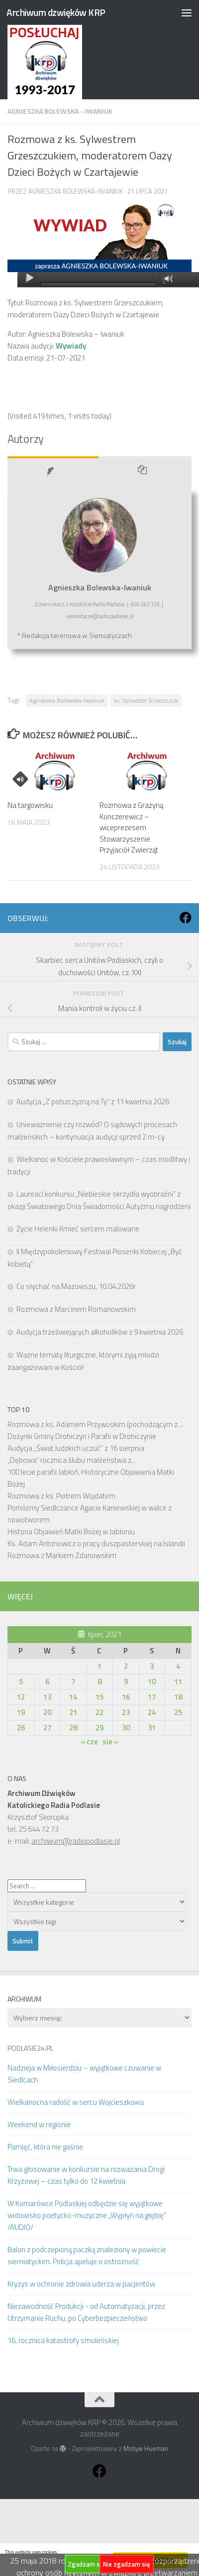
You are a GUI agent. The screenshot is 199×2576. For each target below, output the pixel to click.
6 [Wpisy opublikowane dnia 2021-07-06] (47, 1681)
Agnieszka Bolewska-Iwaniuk (75, 191)
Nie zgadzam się (126, 2564)
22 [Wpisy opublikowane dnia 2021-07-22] (99, 1712)
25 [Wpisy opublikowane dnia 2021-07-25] (178, 1712)
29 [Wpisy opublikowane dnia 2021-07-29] (99, 1727)
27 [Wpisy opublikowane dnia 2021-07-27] (47, 1727)
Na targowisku (30, 805)
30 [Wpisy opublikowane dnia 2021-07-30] (126, 1727)
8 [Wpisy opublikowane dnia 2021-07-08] (99, 1681)
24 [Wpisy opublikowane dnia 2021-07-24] (152, 1712)
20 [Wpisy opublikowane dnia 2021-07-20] (47, 1712)
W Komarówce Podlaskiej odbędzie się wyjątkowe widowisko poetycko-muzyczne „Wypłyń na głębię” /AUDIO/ (86, 2215)
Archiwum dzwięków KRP (55, 12)
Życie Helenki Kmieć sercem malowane (77, 1228)
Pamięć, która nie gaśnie (45, 2146)
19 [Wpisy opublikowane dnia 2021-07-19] (21, 1712)
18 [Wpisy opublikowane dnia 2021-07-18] (178, 1697)
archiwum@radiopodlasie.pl (75, 1841)
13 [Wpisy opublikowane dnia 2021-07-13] (47, 1697)
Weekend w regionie (39, 2124)
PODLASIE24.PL (30, 2048)
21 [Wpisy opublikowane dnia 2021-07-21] (73, 1712)
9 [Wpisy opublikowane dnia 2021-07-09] (126, 1681)
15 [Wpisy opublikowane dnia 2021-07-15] (99, 1697)
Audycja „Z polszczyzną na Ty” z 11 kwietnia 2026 (92, 1101)
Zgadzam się (86, 2564)
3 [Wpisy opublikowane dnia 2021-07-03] (152, 1666)
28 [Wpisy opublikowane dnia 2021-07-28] (73, 1727)
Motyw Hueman (145, 2448)
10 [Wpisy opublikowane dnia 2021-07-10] (152, 1681)
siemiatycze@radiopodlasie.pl (100, 616)
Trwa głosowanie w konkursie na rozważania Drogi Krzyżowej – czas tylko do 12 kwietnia (86, 2175)
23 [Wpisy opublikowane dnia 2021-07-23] (126, 1712)
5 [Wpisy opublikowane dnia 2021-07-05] (21, 1681)
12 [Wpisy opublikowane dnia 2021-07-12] (21, 1697)
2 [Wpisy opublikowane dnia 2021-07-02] (126, 1666)
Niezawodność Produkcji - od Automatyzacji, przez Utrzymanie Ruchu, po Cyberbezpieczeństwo (86, 2312)
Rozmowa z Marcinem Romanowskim (76, 1309)
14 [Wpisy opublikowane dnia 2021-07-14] (73, 1697)
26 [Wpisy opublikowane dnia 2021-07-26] (21, 1727)
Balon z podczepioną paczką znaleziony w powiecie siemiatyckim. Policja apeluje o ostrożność (86, 2255)
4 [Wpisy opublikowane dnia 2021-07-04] (178, 1666)
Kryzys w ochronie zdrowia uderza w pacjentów (81, 2284)
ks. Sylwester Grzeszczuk (146, 700)
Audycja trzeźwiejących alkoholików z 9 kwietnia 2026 (99, 1332)
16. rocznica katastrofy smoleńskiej (63, 2340)
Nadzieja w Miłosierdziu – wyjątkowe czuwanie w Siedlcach (84, 2073)
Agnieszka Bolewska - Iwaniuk (59, 111)
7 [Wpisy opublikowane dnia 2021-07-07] (73, 1681)
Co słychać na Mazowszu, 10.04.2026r (76, 1286)
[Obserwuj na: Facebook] (186, 918)
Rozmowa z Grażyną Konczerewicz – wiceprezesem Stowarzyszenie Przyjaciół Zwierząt (131, 827)
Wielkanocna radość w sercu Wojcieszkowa (75, 2102)
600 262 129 (145, 604)
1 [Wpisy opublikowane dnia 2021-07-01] (99, 1666)
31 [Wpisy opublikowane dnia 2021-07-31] (152, 1727)
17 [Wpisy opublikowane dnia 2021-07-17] (152, 1697)
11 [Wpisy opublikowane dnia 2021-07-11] (178, 1681)
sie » (110, 1741)
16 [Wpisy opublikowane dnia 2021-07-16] (126, 1697)
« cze (89, 1741)
